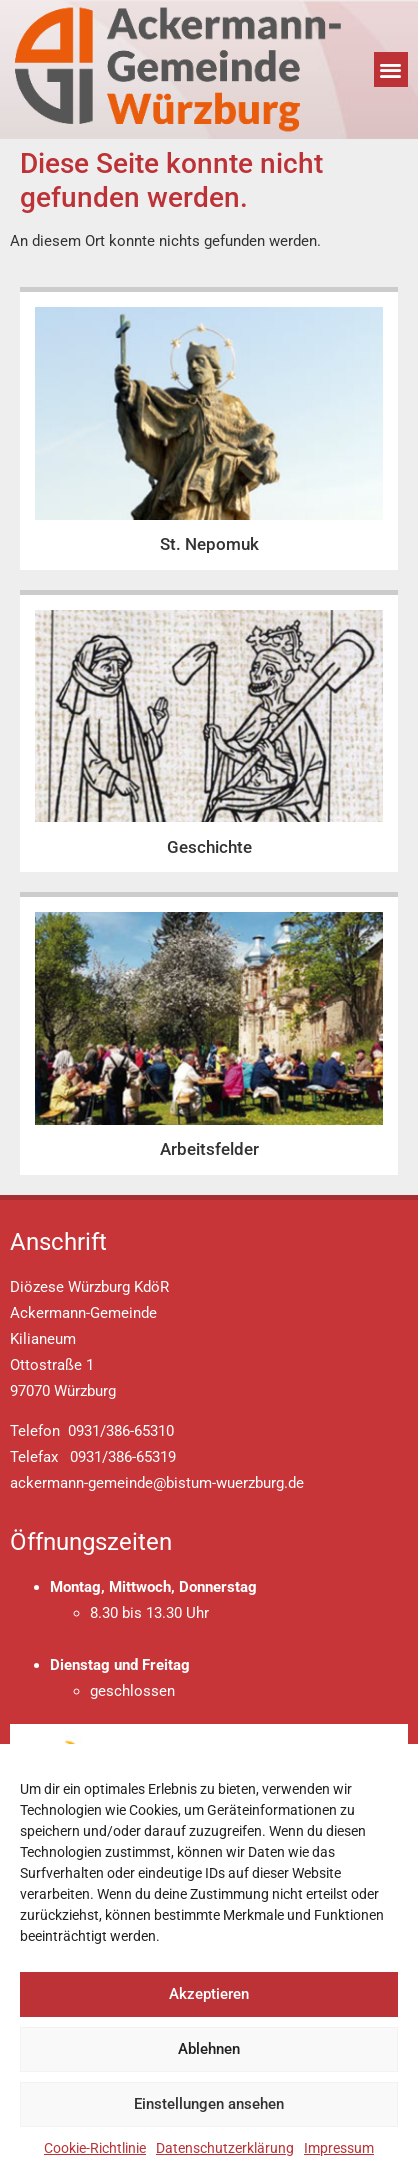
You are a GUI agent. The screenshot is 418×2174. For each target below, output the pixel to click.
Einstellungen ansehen (209, 2104)
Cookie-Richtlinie (95, 2148)
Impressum (339, 2148)
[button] (391, 69)
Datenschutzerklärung (225, 2148)
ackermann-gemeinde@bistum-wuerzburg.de (157, 1483)
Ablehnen (209, 2049)
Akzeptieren (209, 1994)
